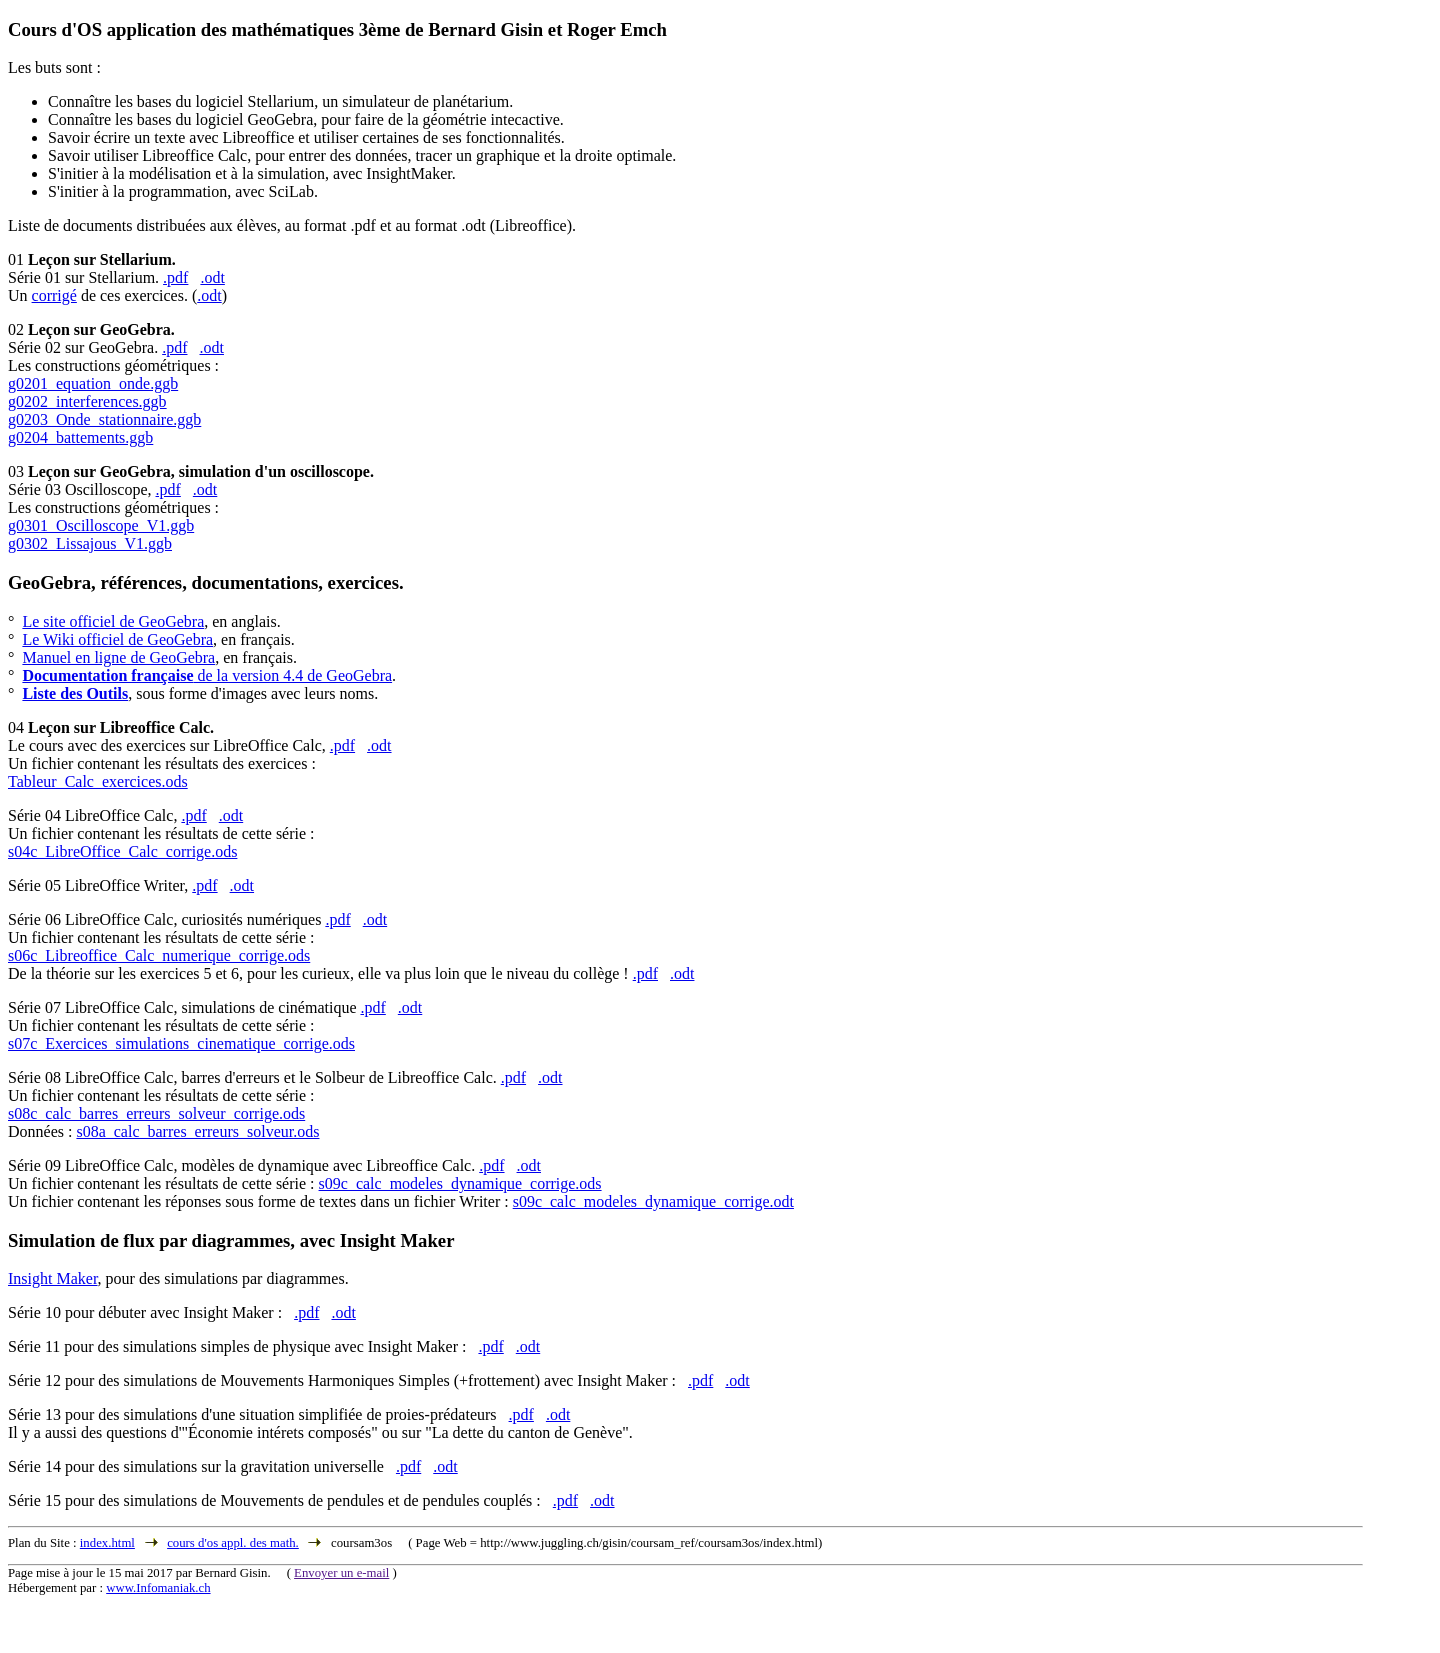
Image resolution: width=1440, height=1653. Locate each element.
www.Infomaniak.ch (158, 1588)
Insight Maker (53, 1278)
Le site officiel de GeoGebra (113, 621)
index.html (107, 1543)
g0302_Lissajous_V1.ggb (90, 543)
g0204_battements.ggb (80, 437)
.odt (212, 277)
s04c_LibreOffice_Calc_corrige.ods (122, 851)
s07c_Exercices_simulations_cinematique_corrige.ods (181, 1043)
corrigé (54, 295)
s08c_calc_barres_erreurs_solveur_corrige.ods (156, 1113)
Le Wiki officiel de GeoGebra (117, 639)
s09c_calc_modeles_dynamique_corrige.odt (653, 1201)
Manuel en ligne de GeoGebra (118, 657)
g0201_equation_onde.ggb (93, 383)
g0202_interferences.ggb (87, 401)
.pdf (175, 277)
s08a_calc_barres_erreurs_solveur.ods (197, 1131)
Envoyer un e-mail (341, 1573)
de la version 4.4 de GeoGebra (207, 675)
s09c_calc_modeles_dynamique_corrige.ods (460, 1183)
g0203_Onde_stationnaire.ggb (104, 419)
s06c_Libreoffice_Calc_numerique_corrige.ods (159, 955)
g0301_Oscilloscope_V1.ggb (101, 525)
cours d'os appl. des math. (233, 1543)
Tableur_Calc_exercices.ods (98, 781)
